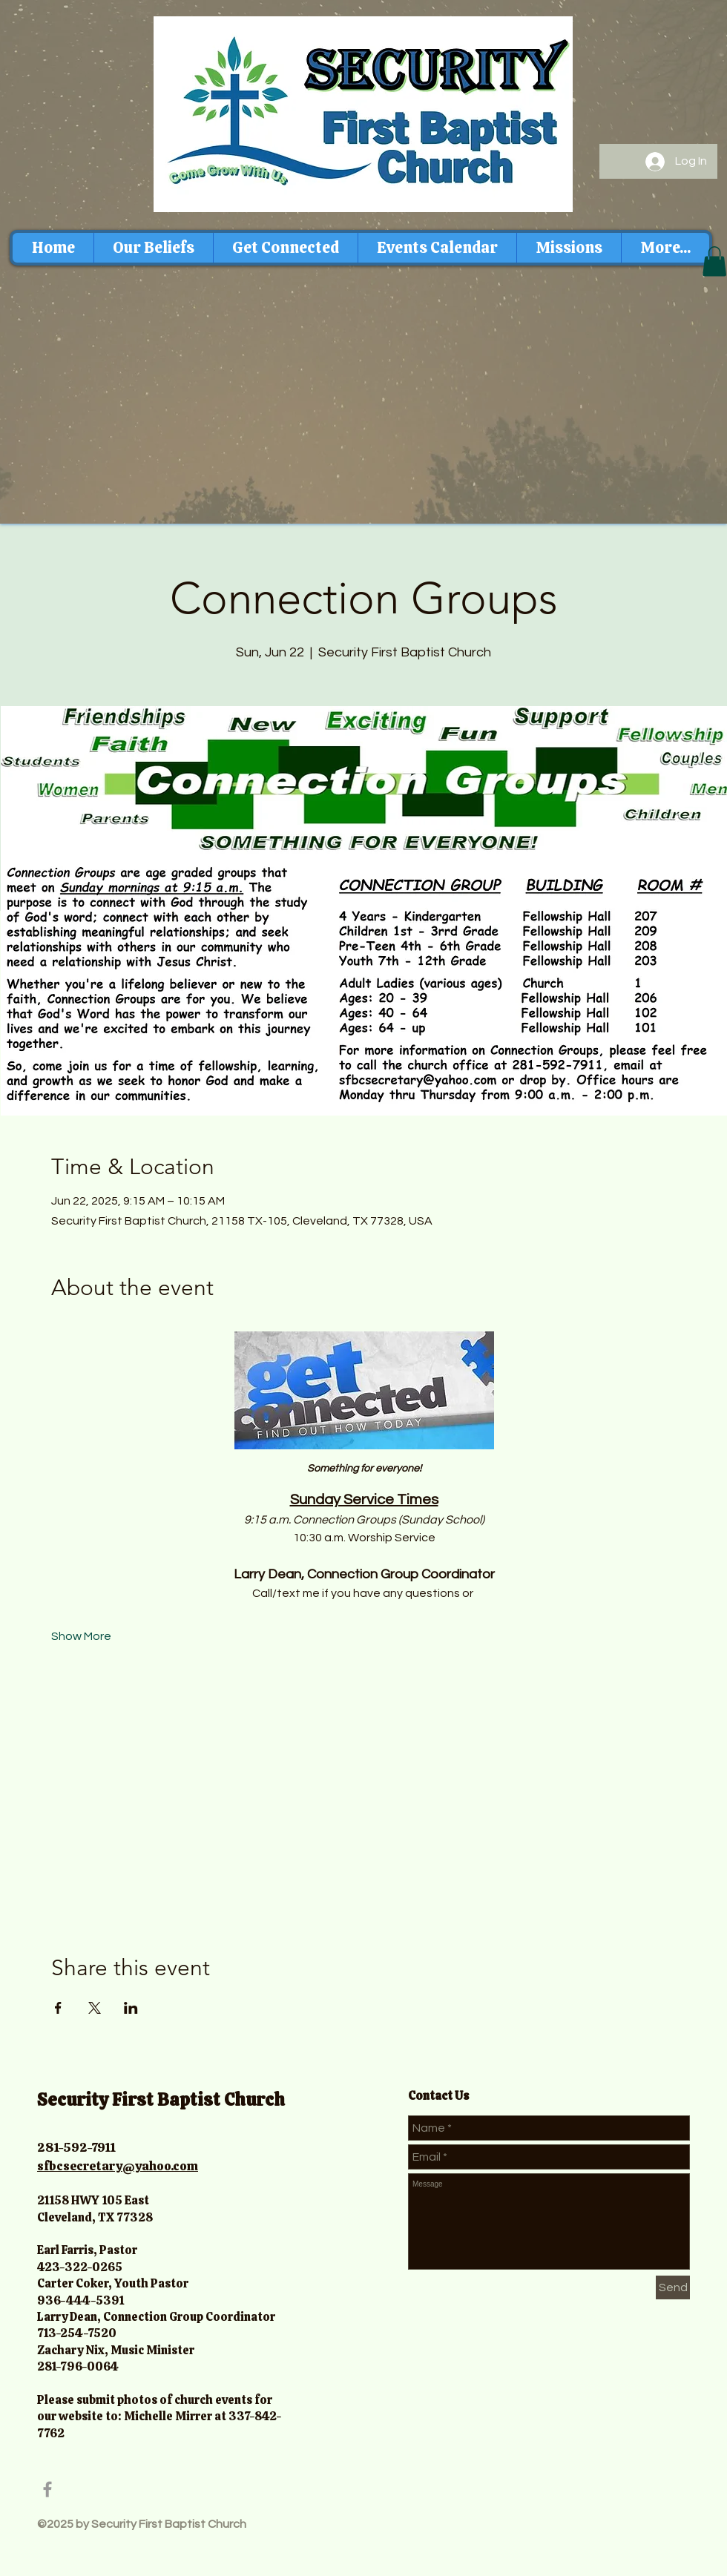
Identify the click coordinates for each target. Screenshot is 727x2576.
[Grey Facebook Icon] (47, 2489)
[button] (714, 261)
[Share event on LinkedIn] (131, 2008)
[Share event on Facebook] (58, 2008)
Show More (81, 1636)
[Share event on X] (95, 2008)
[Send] (673, 2287)
